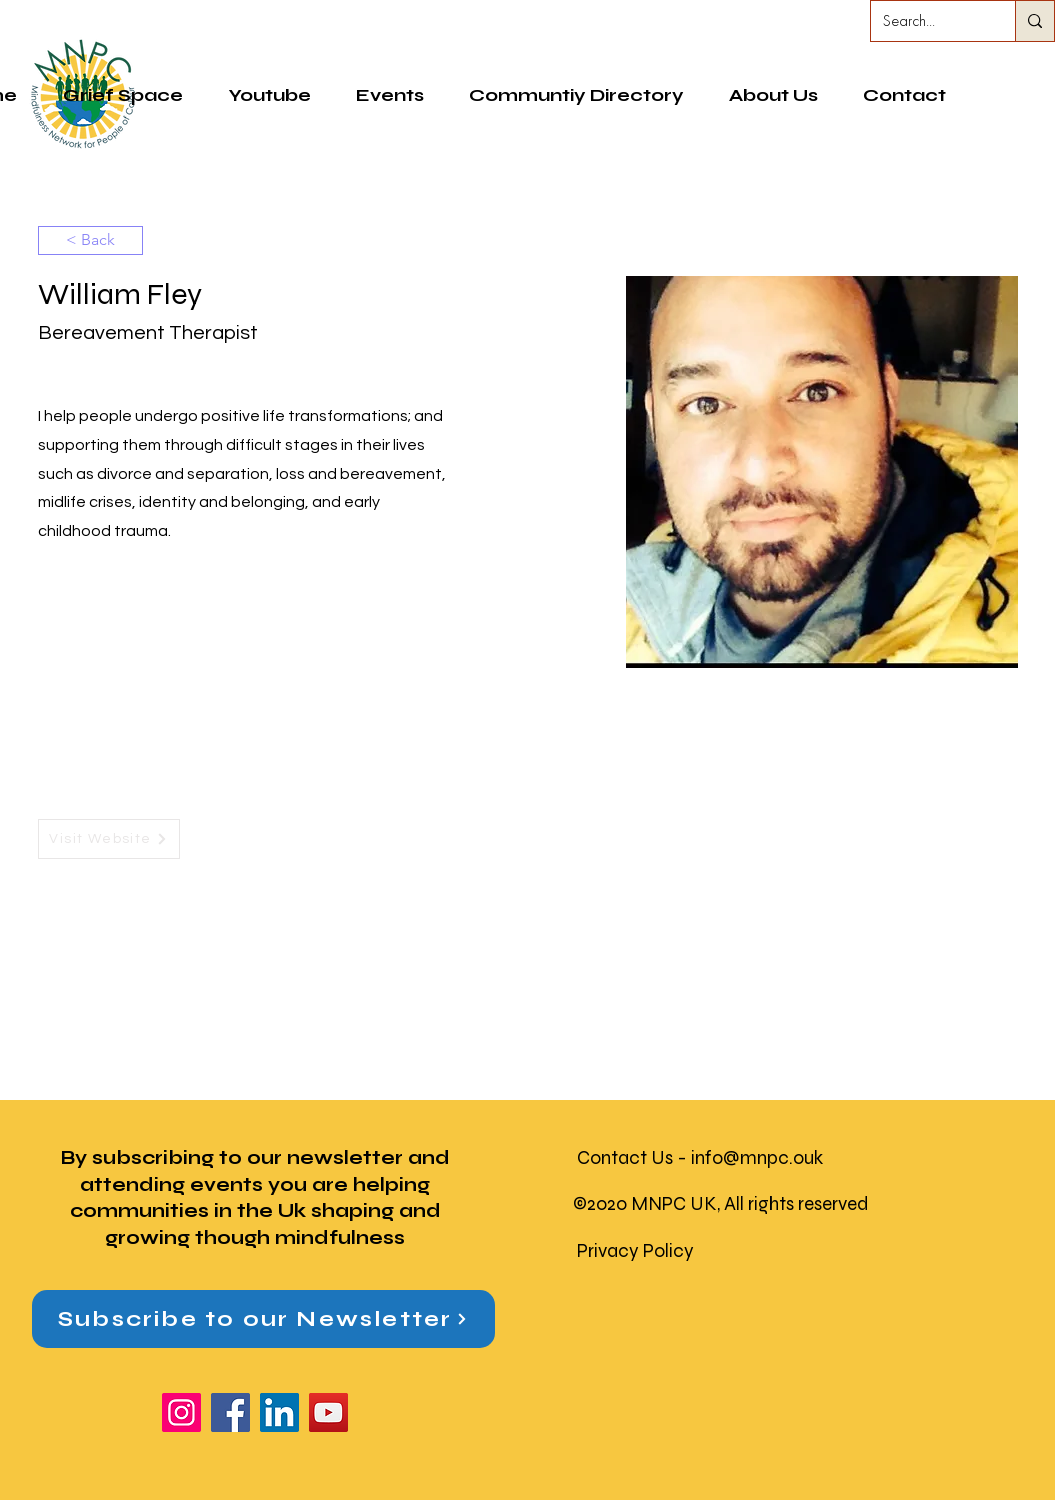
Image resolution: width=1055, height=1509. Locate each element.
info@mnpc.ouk (757, 1157)
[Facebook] (230, 1412)
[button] (576, 95)
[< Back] (90, 240)
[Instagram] (181, 1412)
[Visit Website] (109, 839)
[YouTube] (328, 1412)
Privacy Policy (635, 1250)
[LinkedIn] (279, 1412)
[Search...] (928, 21)
